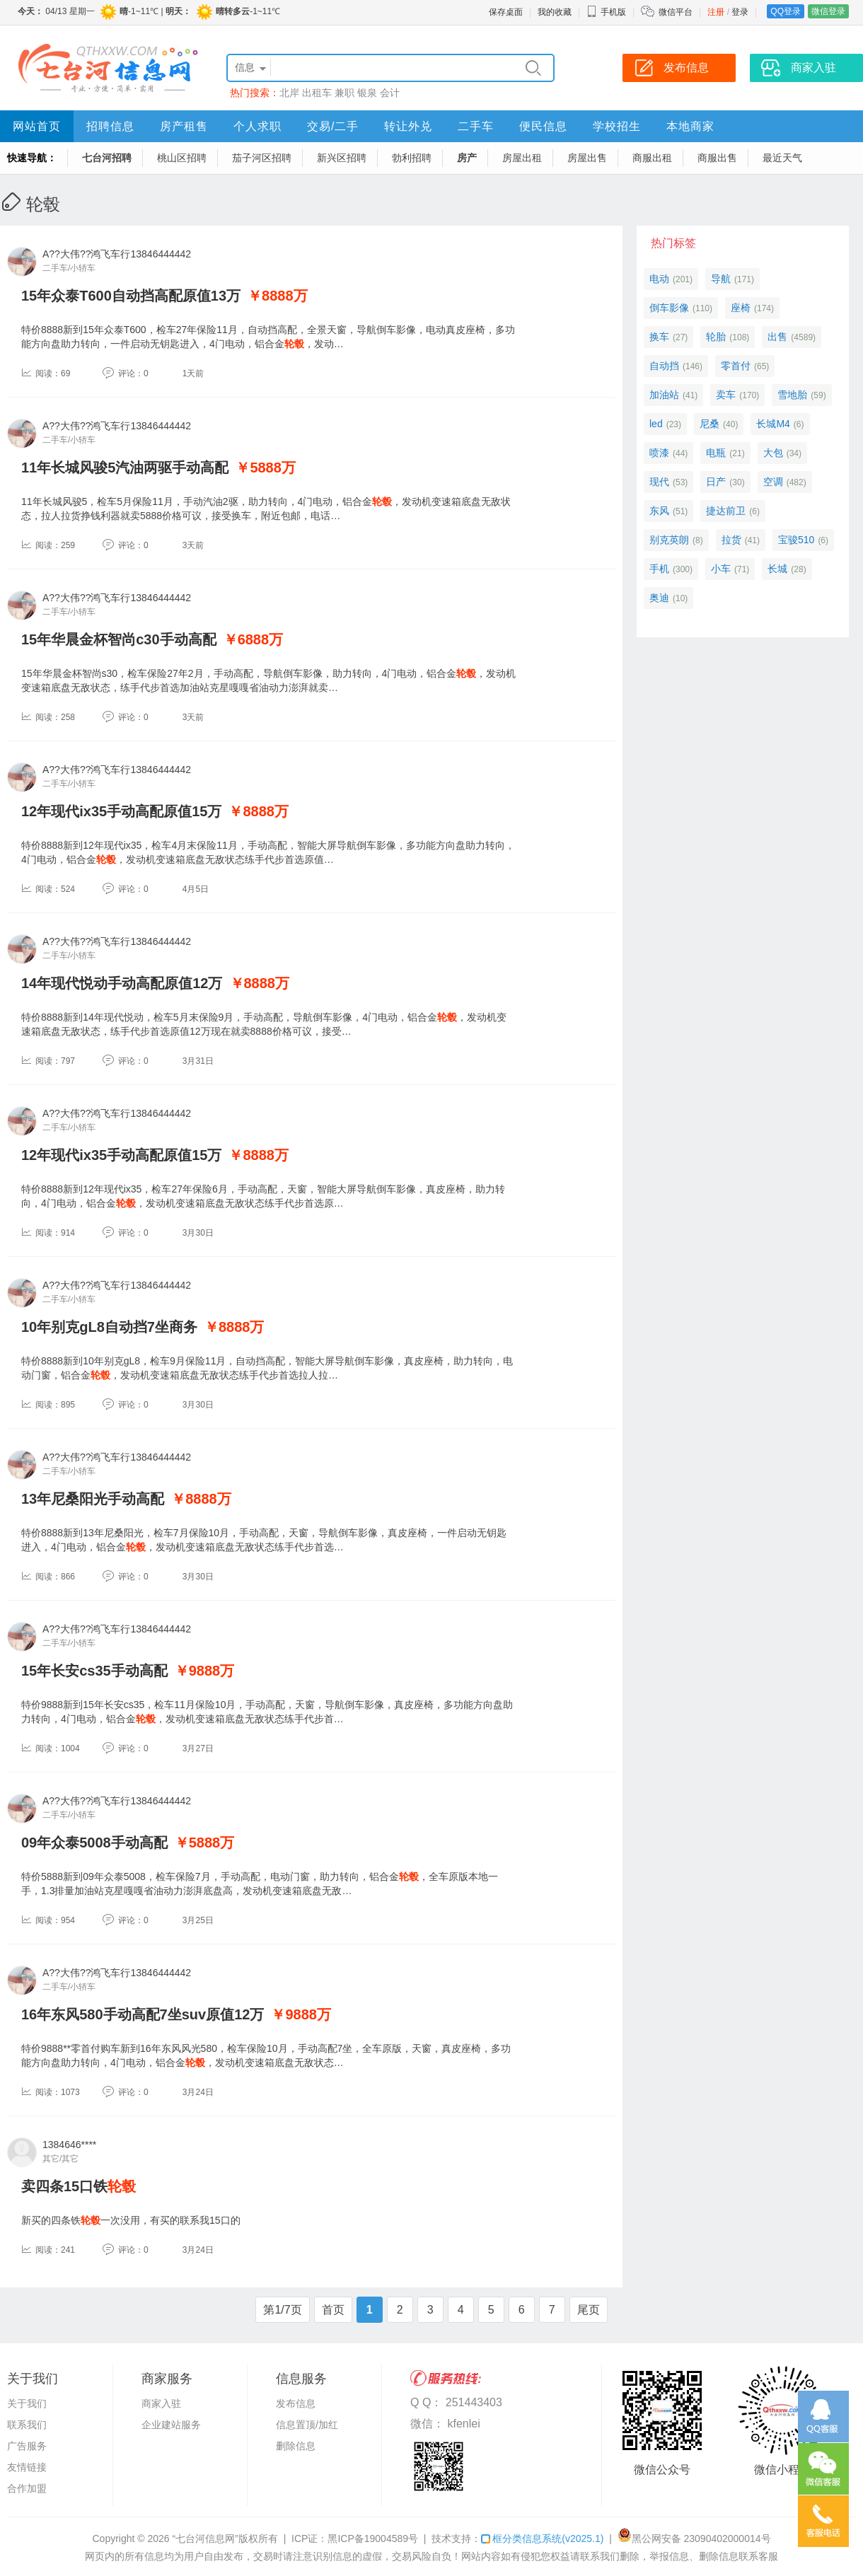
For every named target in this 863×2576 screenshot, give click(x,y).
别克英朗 (669, 539)
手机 (659, 568)
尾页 (588, 2310)
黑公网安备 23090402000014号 (694, 2538)
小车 (721, 568)
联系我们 (27, 2424)
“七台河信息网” (205, 2538)
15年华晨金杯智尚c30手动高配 (118, 639)
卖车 (726, 394)
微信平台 (676, 12)
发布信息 (295, 2403)
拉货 (731, 539)
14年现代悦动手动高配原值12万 (122, 983)
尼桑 (709, 423)
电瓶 (716, 452)
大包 (773, 452)
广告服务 (27, 2446)
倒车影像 (669, 307)
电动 (659, 278)
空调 (773, 481)
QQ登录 (785, 11)
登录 (739, 12)
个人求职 (257, 126)
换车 (659, 336)
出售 (777, 336)
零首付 (736, 365)
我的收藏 (555, 12)
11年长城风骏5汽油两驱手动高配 (124, 467)
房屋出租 (522, 157)
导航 (721, 278)
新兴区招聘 (341, 157)
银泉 (367, 92)
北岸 (289, 92)
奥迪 (659, 597)
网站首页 (37, 126)
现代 (659, 481)
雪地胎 (792, 394)
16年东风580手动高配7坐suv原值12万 (142, 2014)
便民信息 (543, 126)
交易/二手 (333, 126)
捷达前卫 (726, 510)
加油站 (664, 394)
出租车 (317, 92)
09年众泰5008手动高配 (94, 1842)
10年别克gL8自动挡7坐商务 (109, 1327)
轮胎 (716, 336)
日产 (716, 481)
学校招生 (617, 126)
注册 (715, 12)
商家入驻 (161, 2403)
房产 (467, 157)
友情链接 (27, 2467)
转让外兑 (408, 126)
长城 (777, 568)
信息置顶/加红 (307, 2424)
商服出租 (652, 157)
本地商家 (690, 126)
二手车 (476, 126)
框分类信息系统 (542, 2538)
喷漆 (659, 452)
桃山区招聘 (182, 157)
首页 (333, 2310)
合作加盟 (27, 2488)
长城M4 (772, 423)
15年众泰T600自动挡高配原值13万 (131, 295)
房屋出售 (587, 157)
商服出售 (717, 157)
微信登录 (828, 11)
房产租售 (184, 126)
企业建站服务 (171, 2424)
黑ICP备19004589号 (373, 2538)
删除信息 (295, 2446)
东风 (659, 510)
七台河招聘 (107, 157)
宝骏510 (796, 539)
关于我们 (27, 2403)
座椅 (741, 307)
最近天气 (782, 157)
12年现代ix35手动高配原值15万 (121, 811)
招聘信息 (110, 126)
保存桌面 (506, 12)
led (656, 423)
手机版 (606, 12)
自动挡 (664, 365)
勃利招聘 (412, 157)
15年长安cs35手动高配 (94, 1670)
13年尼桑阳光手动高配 (92, 1499)
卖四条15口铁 (78, 2186)
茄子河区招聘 (261, 157)
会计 (390, 92)
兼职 (344, 92)
